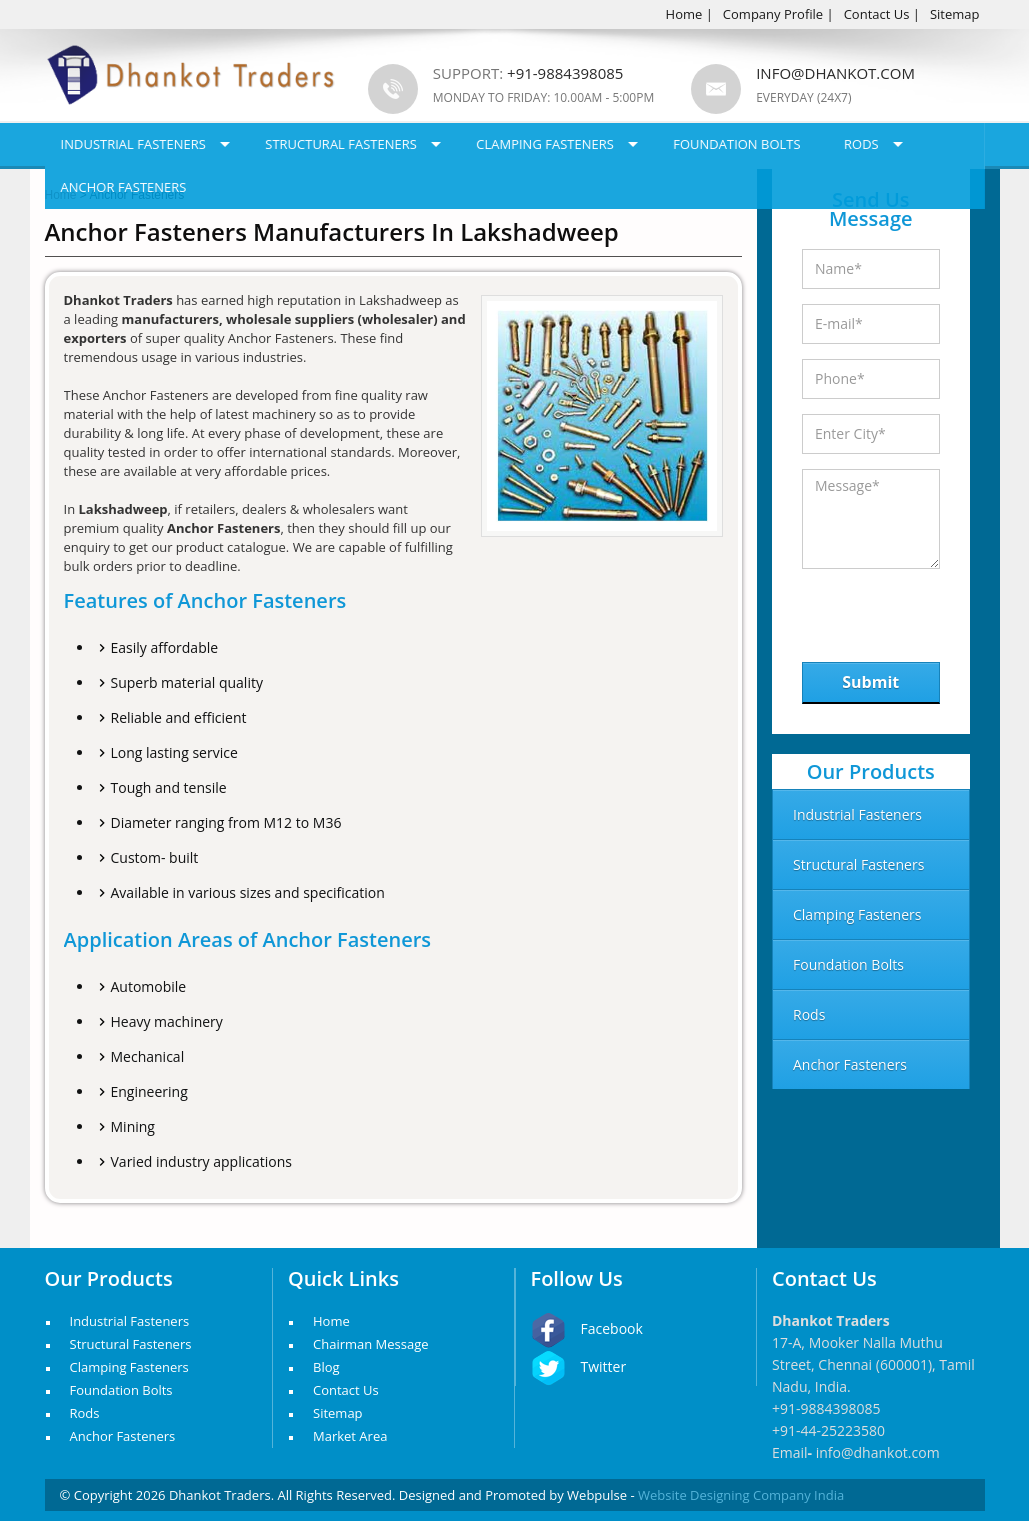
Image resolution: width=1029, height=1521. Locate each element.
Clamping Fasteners (545, 144)
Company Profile (773, 14)
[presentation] (905, 610)
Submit (870, 682)
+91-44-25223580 (828, 1430)
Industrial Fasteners (133, 144)
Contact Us (877, 14)
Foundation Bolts (736, 144)
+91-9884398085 (826, 1408)
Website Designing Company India (741, 1495)
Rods (861, 144)
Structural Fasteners (341, 144)
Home (684, 14)
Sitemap (955, 14)
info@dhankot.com (835, 73)
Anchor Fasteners (124, 187)
